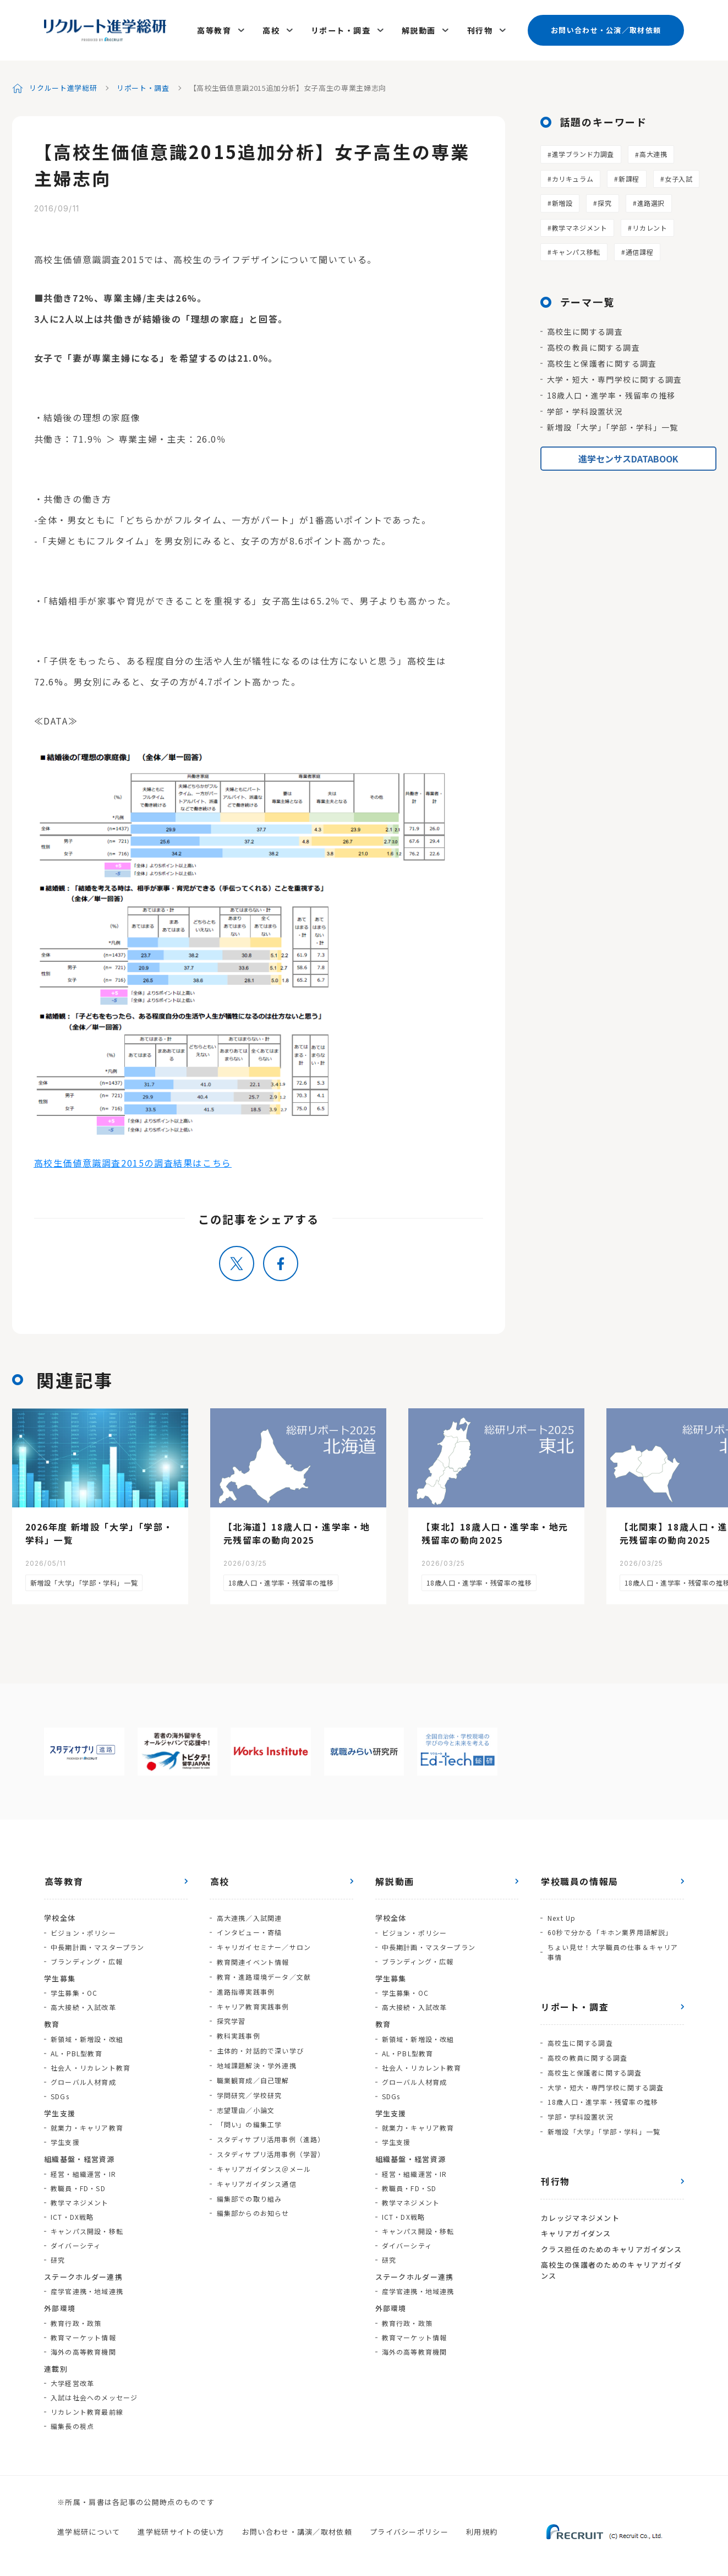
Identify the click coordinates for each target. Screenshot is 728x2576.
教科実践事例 (238, 2028)
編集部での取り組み (249, 2186)
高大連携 (653, 150)
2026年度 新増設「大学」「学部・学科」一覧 (99, 1530)
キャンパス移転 (576, 248)
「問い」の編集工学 (249, 2114)
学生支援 (65, 2138)
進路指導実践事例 (245, 1985)
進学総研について (88, 2528)
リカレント (649, 224)
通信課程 (639, 248)
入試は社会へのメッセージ (94, 2394)
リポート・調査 (341, 28)
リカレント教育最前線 (87, 2408)
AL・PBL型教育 (76, 2050)
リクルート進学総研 (63, 84)
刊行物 (479, 28)
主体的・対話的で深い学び (259, 2042)
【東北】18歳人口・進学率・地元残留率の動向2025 (495, 1530)
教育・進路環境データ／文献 (263, 1971)
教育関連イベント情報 (252, 1957)
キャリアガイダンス (575, 2225)
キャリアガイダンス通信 (256, 2171)
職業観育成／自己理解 (252, 2071)
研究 (58, 2256)
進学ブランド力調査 (583, 150)
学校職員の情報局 (579, 1878)
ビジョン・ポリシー (83, 1929)
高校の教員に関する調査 (593, 344)
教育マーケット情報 (83, 2334)
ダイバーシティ (76, 2242)
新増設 (562, 199)
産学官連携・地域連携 (87, 2287)
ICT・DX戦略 (72, 2213)
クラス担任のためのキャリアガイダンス (610, 2240)
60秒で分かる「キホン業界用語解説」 (609, 1928)
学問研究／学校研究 (249, 2085)
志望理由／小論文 (245, 2100)
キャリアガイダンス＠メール (263, 2157)
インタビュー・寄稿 (249, 1928)
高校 (272, 28)
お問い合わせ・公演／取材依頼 (606, 28)
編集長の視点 (72, 2422)
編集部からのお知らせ (252, 2200)
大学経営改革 (72, 2379)
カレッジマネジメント (579, 2209)
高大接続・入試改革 (83, 2003)
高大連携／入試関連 (249, 1914)
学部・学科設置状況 (585, 407)
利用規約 (481, 2528)
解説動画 (419, 28)
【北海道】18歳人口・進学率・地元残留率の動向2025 (297, 1530)
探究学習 (230, 2014)
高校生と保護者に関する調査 (602, 360)
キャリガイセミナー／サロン (263, 1942)
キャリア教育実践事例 (252, 2000)
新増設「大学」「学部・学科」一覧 (612, 423)
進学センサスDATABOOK (628, 455)
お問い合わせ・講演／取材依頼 (297, 2528)
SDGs (60, 2093)
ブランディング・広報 (87, 1958)
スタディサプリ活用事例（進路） (270, 2128)
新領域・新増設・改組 (87, 2035)
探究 (604, 199)
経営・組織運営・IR (83, 2170)
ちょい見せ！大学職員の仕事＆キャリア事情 (612, 1947)
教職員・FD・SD (78, 2185)
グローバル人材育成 (83, 2078)
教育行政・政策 (76, 2319)
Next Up (561, 1914)
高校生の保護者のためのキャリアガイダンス (610, 2261)
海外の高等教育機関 (83, 2348)
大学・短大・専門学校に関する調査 (614, 376)
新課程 (628, 175)
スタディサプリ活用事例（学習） (270, 2143)
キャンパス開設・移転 (87, 2227)
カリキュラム (573, 175)
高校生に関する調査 (585, 328)
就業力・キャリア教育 (87, 2124)
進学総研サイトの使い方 (181, 2528)
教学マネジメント (579, 224)
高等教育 (217, 28)
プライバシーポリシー (409, 2528)
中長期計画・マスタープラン (98, 1943)
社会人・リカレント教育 (90, 2064)
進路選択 (651, 199)
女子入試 (678, 175)
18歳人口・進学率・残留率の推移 (611, 391)
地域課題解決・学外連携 (256, 2057)
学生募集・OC (74, 1989)
